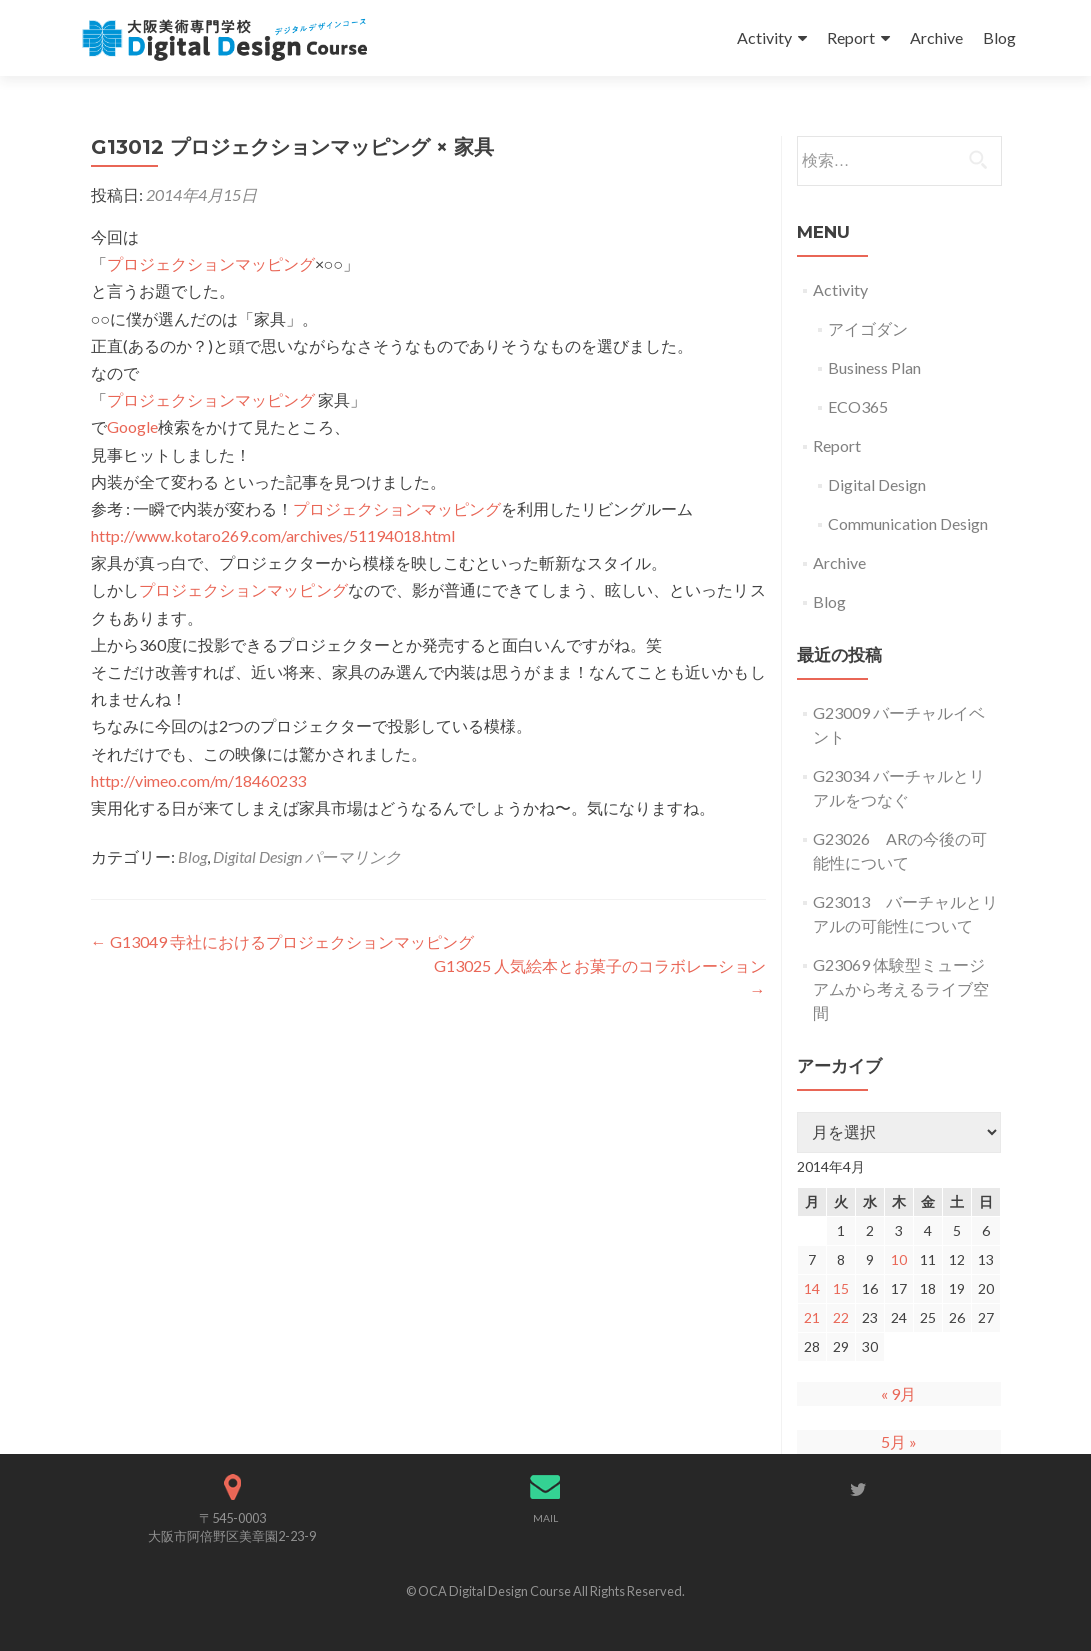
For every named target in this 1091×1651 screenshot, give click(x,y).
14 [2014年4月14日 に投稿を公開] (812, 1288)
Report (851, 37)
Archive (936, 37)
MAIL (545, 1518)
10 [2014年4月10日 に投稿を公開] (899, 1259)
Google (132, 426)
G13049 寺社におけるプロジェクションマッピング (282, 941)
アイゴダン (868, 328)
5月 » (899, 1441)
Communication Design (908, 523)
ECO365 (858, 406)
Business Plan (874, 367)
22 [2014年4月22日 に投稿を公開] (841, 1317)
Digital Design (257, 856)
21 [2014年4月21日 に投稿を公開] (812, 1317)
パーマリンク (353, 856)
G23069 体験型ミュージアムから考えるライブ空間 (901, 988)
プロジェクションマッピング (211, 263)
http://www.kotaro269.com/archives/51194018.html (273, 535)
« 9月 (898, 1393)
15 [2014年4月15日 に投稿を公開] (841, 1288)
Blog (999, 37)
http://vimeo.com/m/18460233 (198, 780)
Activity (764, 37)
